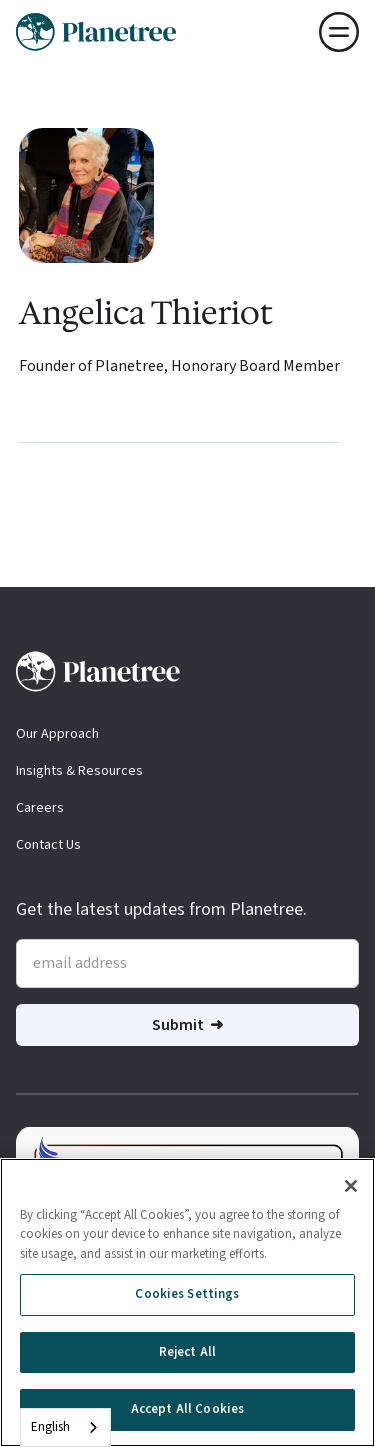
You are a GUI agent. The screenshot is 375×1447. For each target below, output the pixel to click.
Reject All (187, 1355)
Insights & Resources (79, 771)
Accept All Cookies (187, 1413)
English (50, 1427)
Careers (40, 808)
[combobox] (65, 1427)
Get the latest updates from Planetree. (161, 909)
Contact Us (48, 845)
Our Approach (57, 734)
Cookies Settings (187, 1298)
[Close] (351, 1189)
